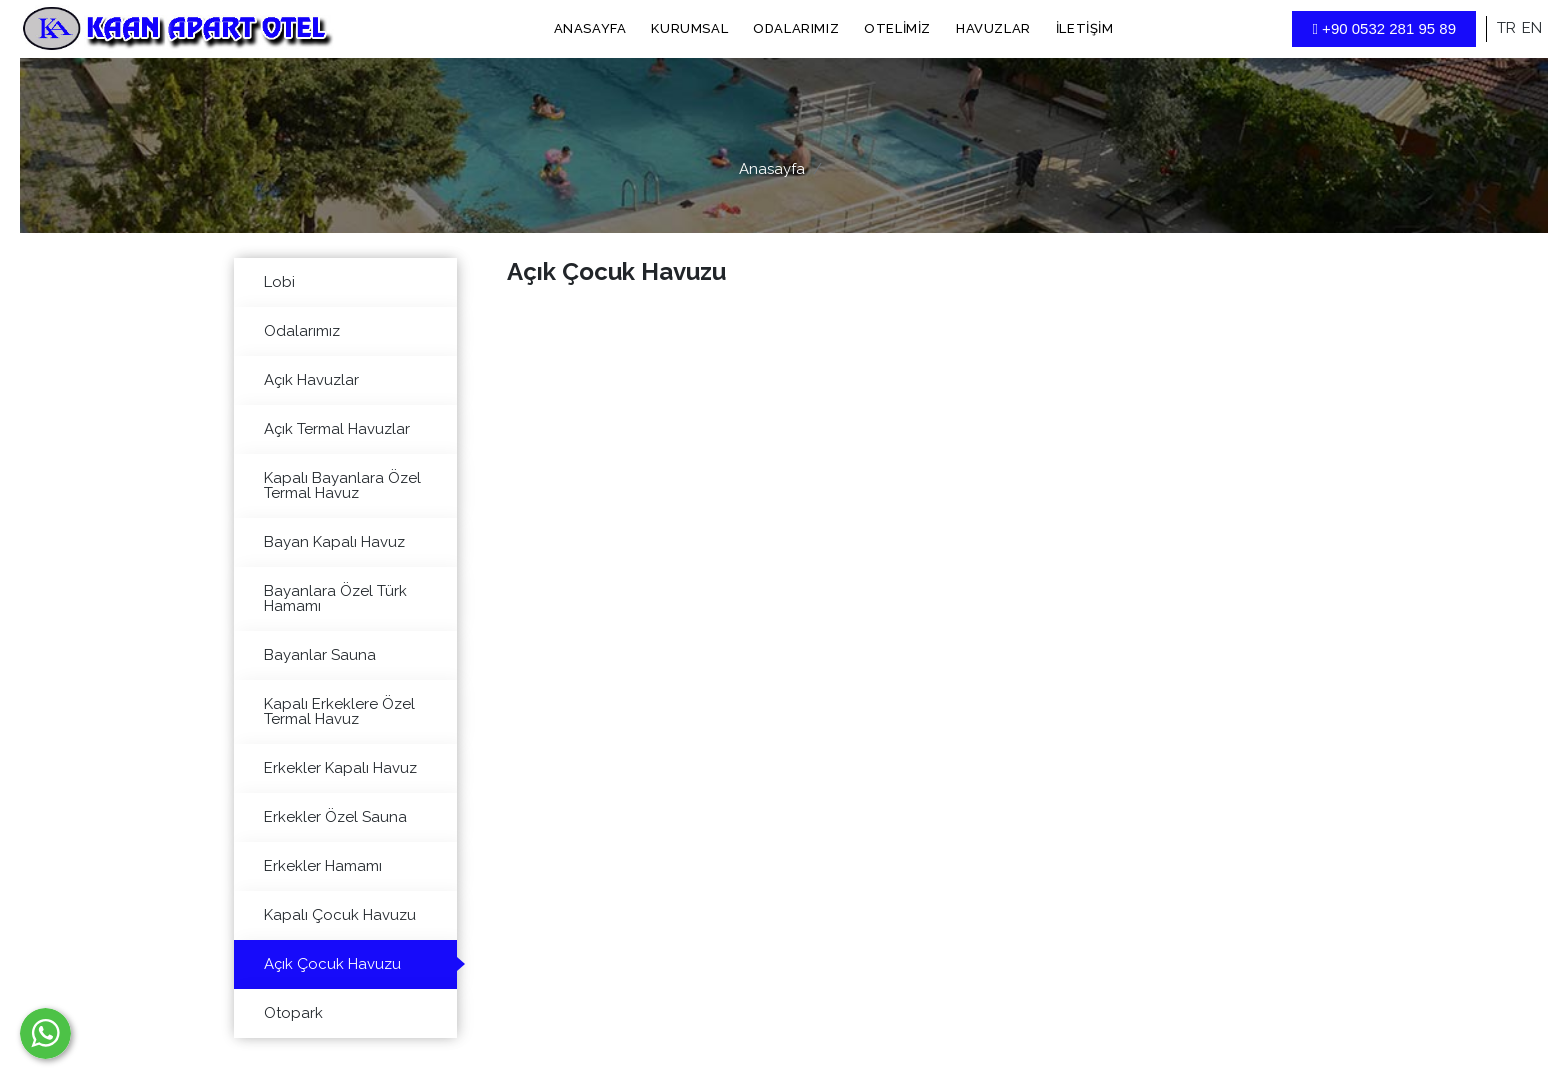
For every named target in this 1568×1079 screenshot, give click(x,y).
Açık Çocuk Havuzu (332, 964)
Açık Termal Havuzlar (337, 429)
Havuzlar (993, 28)
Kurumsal (689, 28)
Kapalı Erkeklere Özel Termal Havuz (339, 711)
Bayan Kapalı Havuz (334, 542)
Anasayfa (590, 28)
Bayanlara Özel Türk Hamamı (335, 598)
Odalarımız (796, 28)
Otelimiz (897, 28)
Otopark (293, 1013)
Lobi (279, 282)
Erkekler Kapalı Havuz (340, 768)
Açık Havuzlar (311, 380)
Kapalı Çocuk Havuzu (340, 915)
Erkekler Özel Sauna (335, 817)
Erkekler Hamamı (323, 866)
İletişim (1085, 28)
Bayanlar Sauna (320, 655)
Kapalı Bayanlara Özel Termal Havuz (342, 485)
